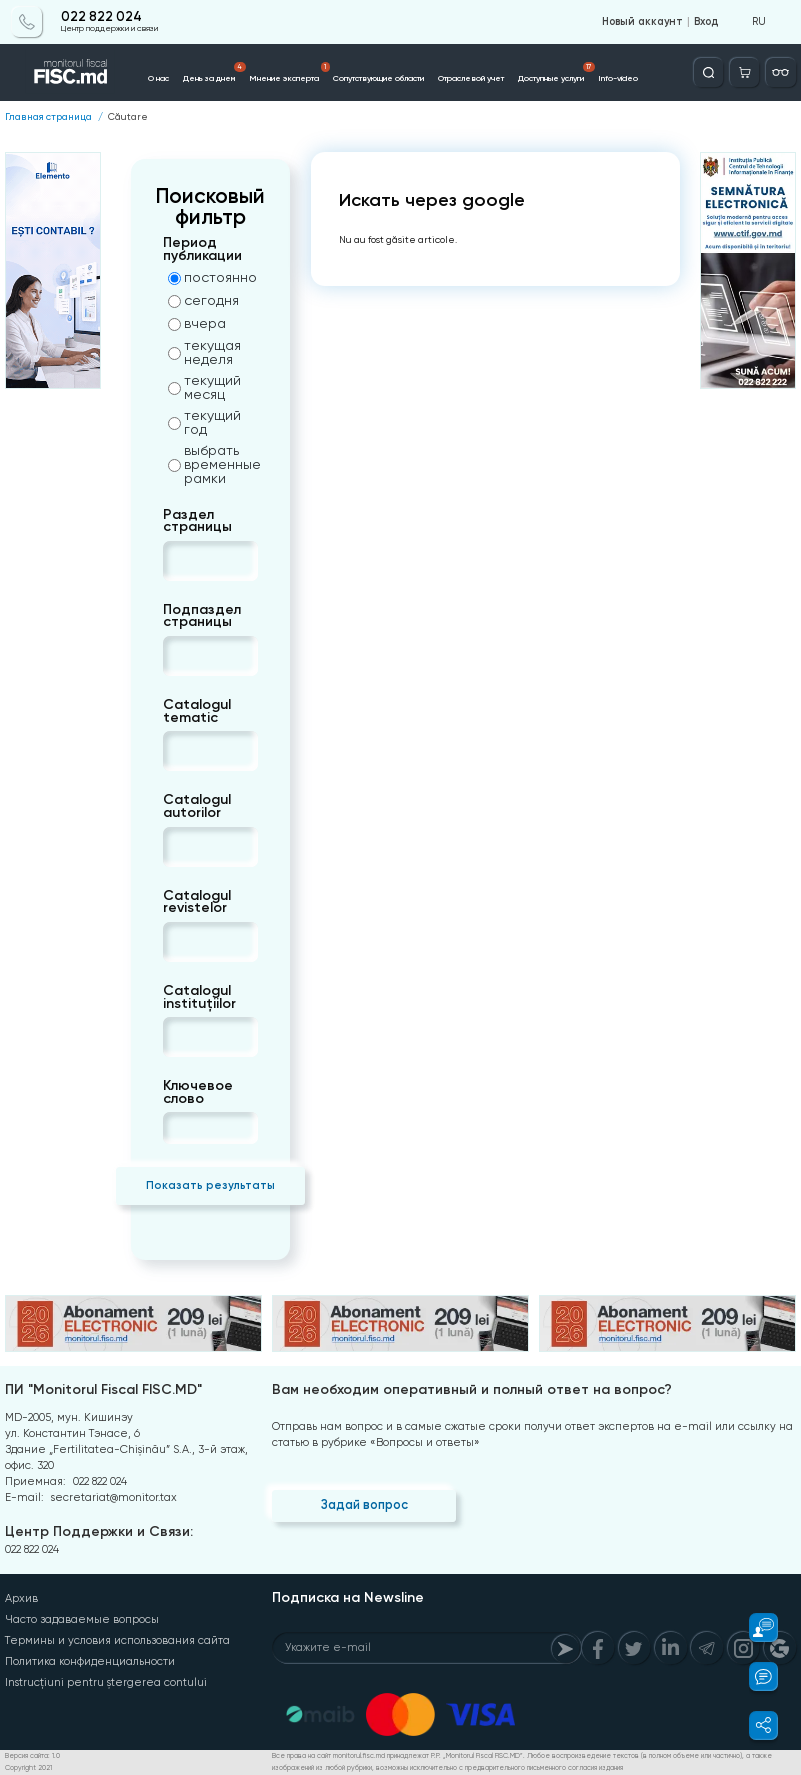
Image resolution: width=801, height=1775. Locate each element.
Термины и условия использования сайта (117, 1640)
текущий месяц (204, 387)
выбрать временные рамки (213, 464)
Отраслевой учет (471, 78)
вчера (197, 323)
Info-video (618, 78)
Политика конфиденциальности (90, 1661)
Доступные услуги (556, 73)
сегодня (203, 300)
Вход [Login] (706, 22)
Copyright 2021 (28, 1768)
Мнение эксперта (289, 73)
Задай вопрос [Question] (364, 1504)
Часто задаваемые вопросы (82, 1619)
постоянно (212, 277)
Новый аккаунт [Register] (642, 22)
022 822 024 (101, 17)
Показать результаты (210, 1185)
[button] (754, 1627)
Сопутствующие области (378, 78)
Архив (21, 1598)
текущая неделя (204, 352)
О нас (158, 78)
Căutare (128, 117)
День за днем (214, 73)
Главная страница (48, 117)
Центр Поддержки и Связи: (99, 1531)
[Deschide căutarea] (708, 72)
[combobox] (179, 561)
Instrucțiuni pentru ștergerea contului (106, 1682)
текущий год (204, 422)
